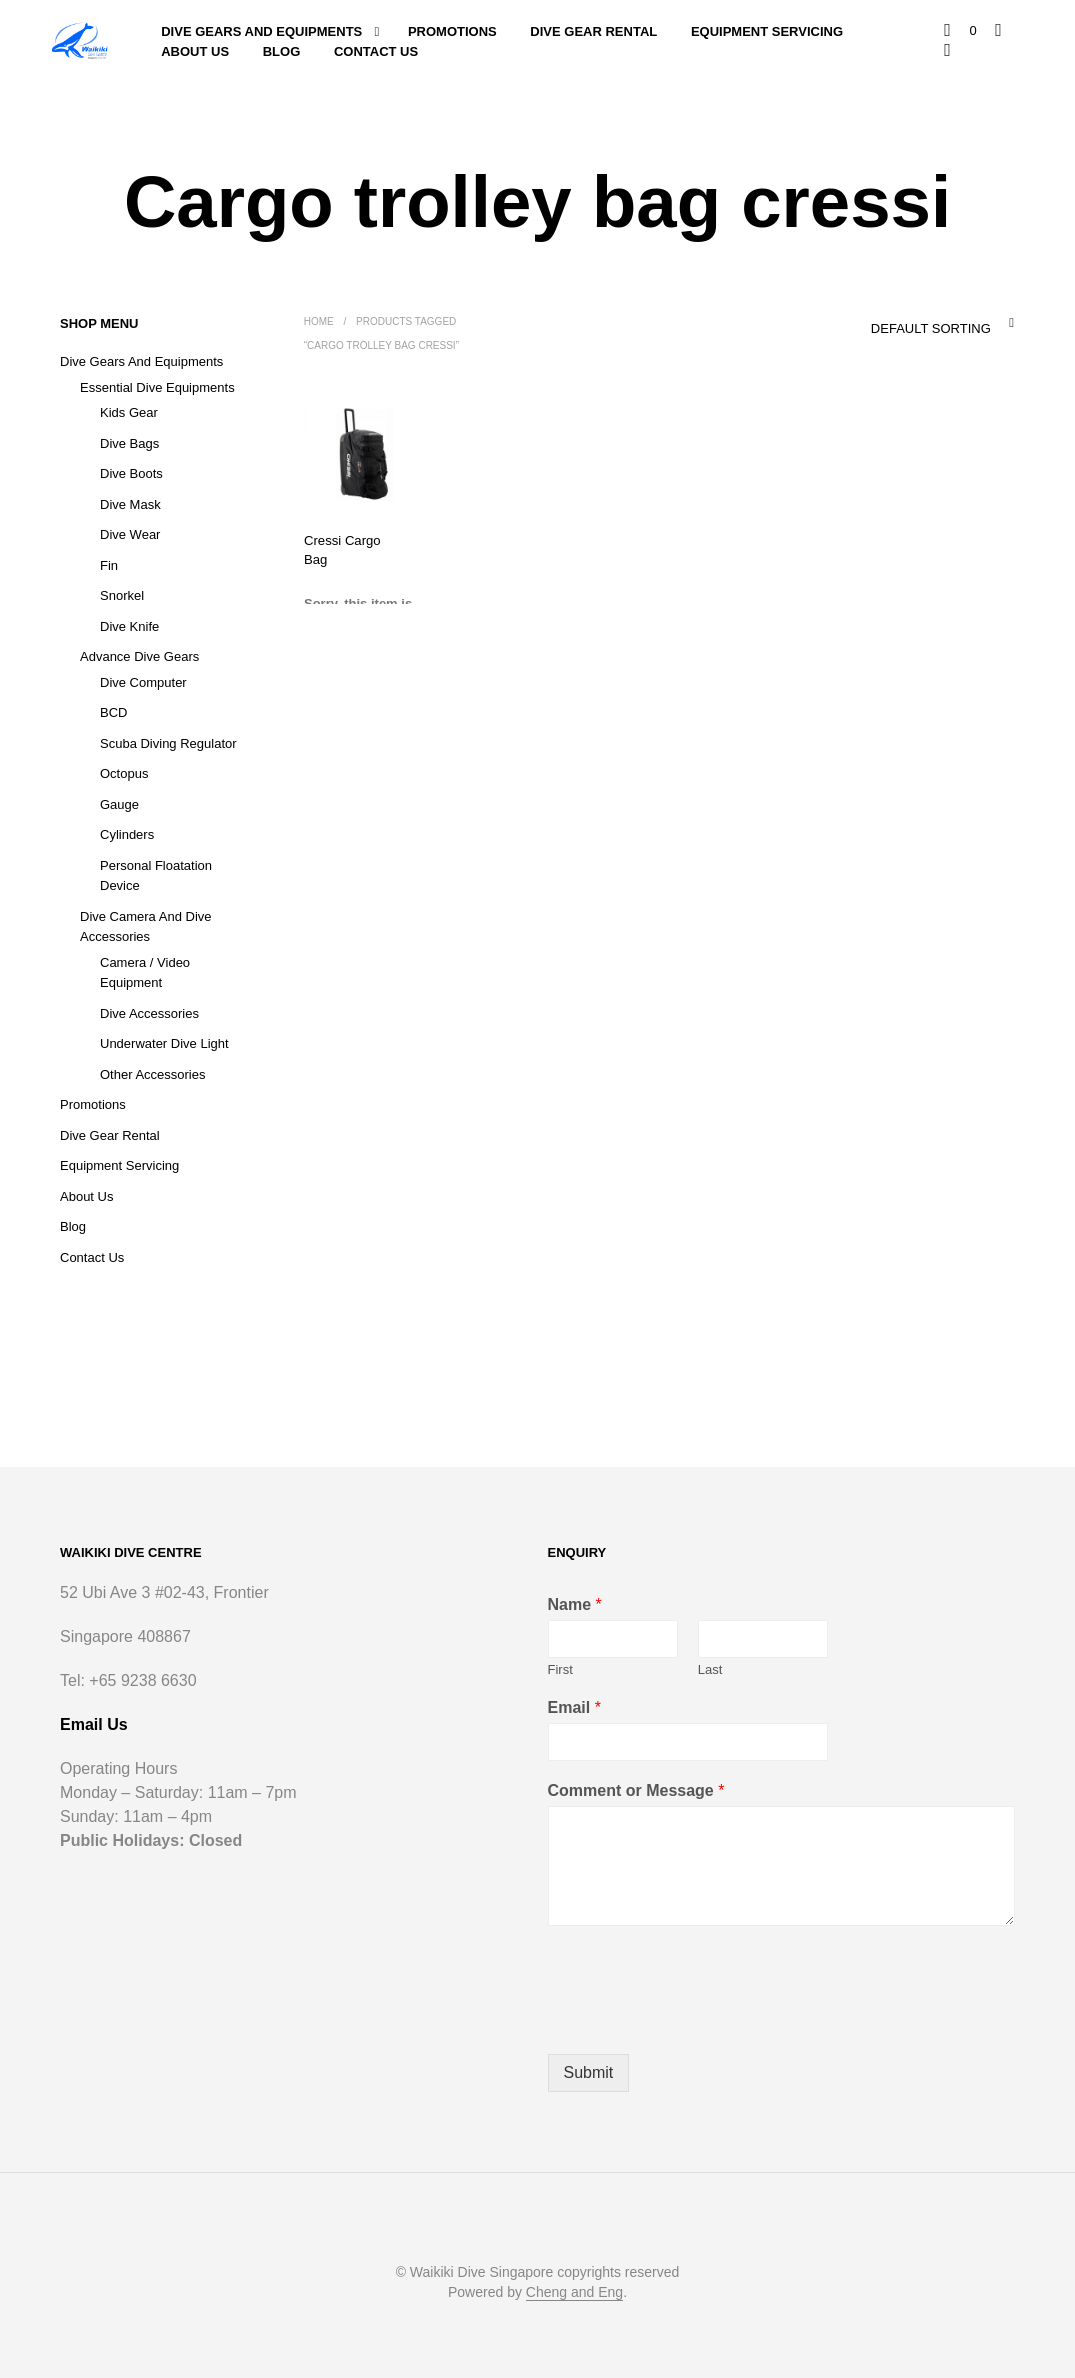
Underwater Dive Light (164, 1043)
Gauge (119, 804)
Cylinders (127, 834)
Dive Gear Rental (594, 31)
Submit (589, 2072)
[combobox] (900, 323)
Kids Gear (129, 412)
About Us (195, 51)
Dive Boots (131, 473)
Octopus (124, 773)
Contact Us (376, 51)
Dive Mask (130, 504)
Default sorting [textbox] (929, 328)
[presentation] (700, 2021)
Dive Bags (129, 443)
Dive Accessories (149, 1013)
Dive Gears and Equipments (261, 31)
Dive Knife (129, 626)
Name (575, 1604)
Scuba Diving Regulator (168, 743)
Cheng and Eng (574, 2292)
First (560, 1669)
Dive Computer (143, 682)
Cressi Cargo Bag (339, 548)
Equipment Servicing (767, 31)
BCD (113, 712)
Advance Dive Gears (139, 656)
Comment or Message (636, 1790)
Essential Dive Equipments (157, 387)
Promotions (452, 31)
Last (710, 1669)
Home (319, 321)
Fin (109, 565)
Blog (282, 51)
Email (574, 1707)
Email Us (94, 1724)
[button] (962, 31)
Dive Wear (130, 534)
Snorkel (122, 595)
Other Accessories (153, 1074)
